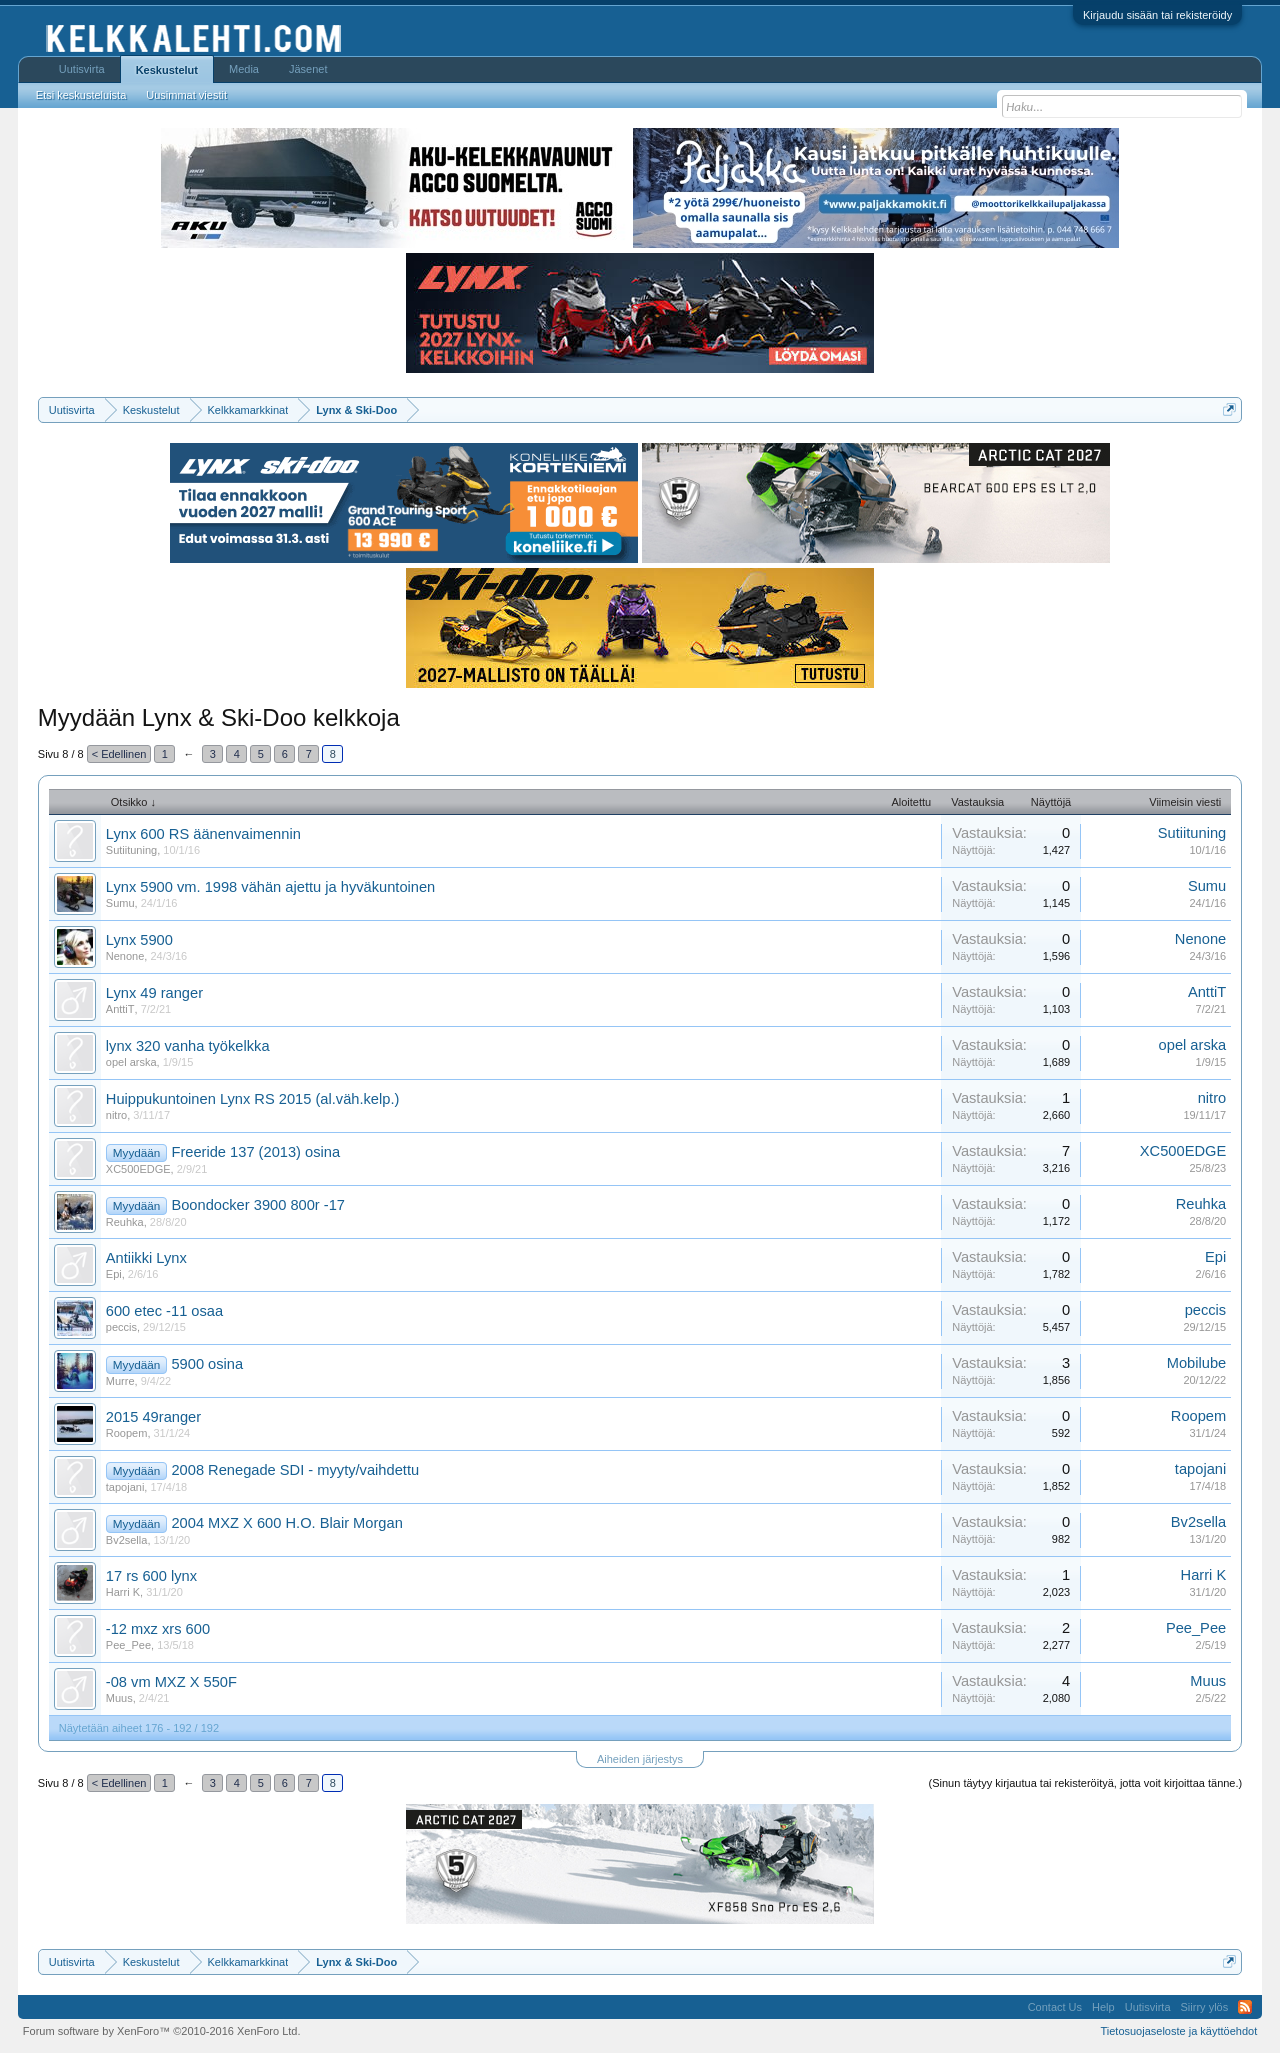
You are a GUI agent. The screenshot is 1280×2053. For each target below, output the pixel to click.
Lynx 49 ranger (154, 993)
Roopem (127, 1433)
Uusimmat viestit (186, 95)
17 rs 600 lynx (151, 1576)
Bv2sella (127, 1540)
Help (1103, 2007)
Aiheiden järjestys (640, 1759)
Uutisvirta (82, 69)
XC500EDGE (138, 1169)
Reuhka (125, 1222)
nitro (116, 1115)
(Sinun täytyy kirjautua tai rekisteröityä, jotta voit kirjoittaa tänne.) (1086, 1783)
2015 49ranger (153, 1417)
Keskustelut (167, 70)
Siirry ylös (1205, 2007)
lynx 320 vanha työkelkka (188, 1046)
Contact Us (1055, 2007)
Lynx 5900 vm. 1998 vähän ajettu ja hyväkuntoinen (270, 887)
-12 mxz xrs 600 (158, 1629)
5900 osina (207, 1364)
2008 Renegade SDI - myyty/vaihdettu (295, 1470)
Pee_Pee (128, 1645)
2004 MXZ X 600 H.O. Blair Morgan (286, 1523)
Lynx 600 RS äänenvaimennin (203, 834)
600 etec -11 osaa (164, 1311)
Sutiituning (131, 850)
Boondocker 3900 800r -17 (258, 1205)
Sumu (120, 903)
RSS (1245, 2007)
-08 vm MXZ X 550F (171, 1682)
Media (244, 69)
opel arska (131, 1062)
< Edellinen (119, 754)
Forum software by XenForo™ (162, 2031)
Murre (120, 1381)
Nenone (125, 956)
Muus (119, 1698)
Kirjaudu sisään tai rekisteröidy (1157, 15)
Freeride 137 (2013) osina (255, 1152)
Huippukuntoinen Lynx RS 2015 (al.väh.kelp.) (253, 1099)
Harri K (123, 1592)
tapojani (125, 1487)
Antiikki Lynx (146, 1258)
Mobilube (1196, 1363)
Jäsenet (308, 69)
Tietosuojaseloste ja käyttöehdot (1178, 2031)
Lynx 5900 (139, 940)
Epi (114, 1274)
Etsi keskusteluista (81, 95)
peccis (121, 1327)
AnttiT (120, 1009)
